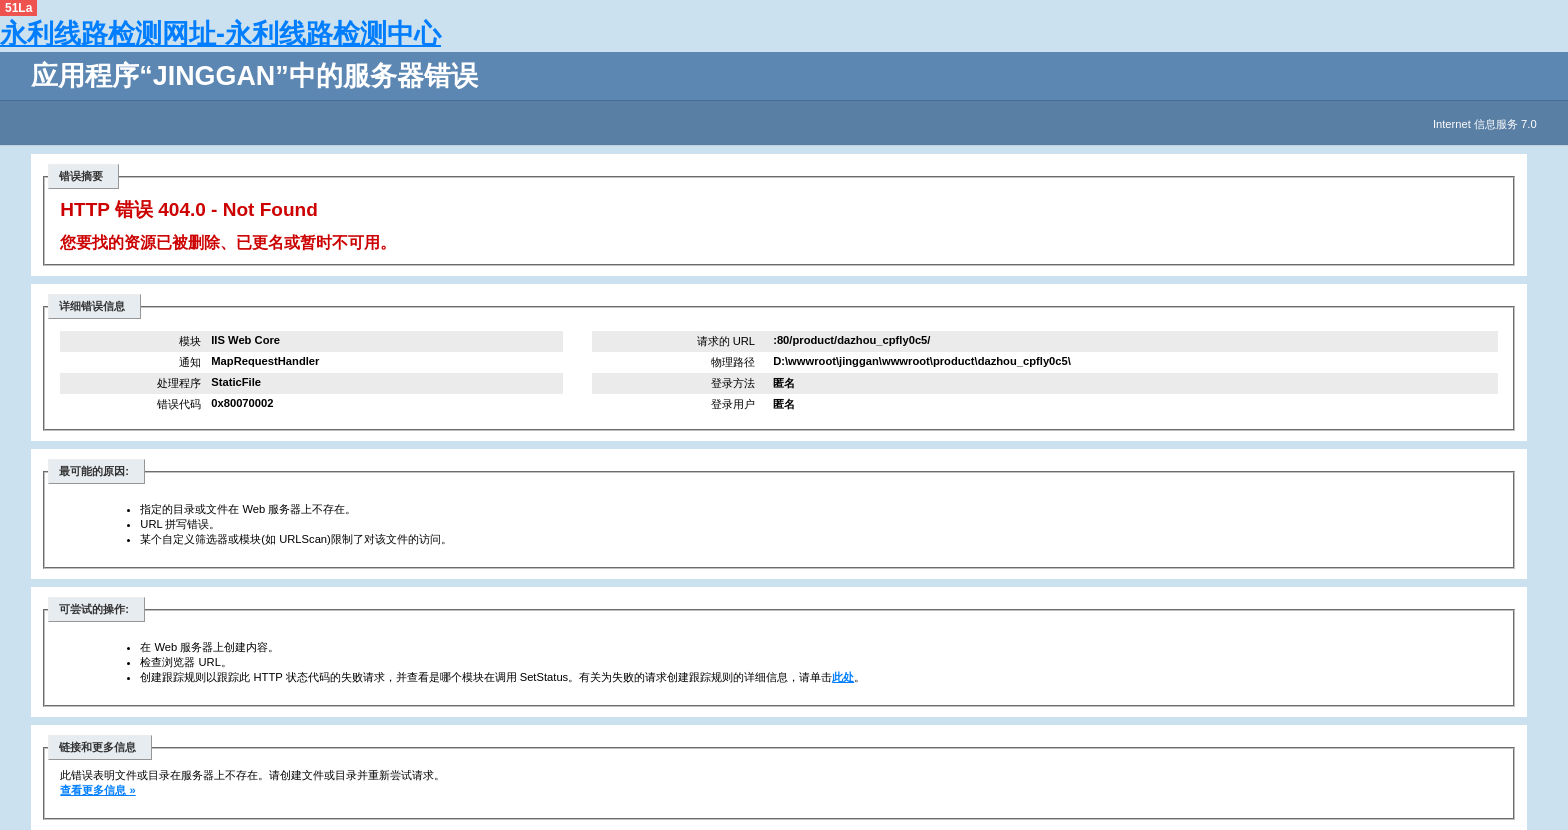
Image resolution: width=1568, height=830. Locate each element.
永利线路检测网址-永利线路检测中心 (220, 34)
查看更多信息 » (97, 790)
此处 (843, 677)
